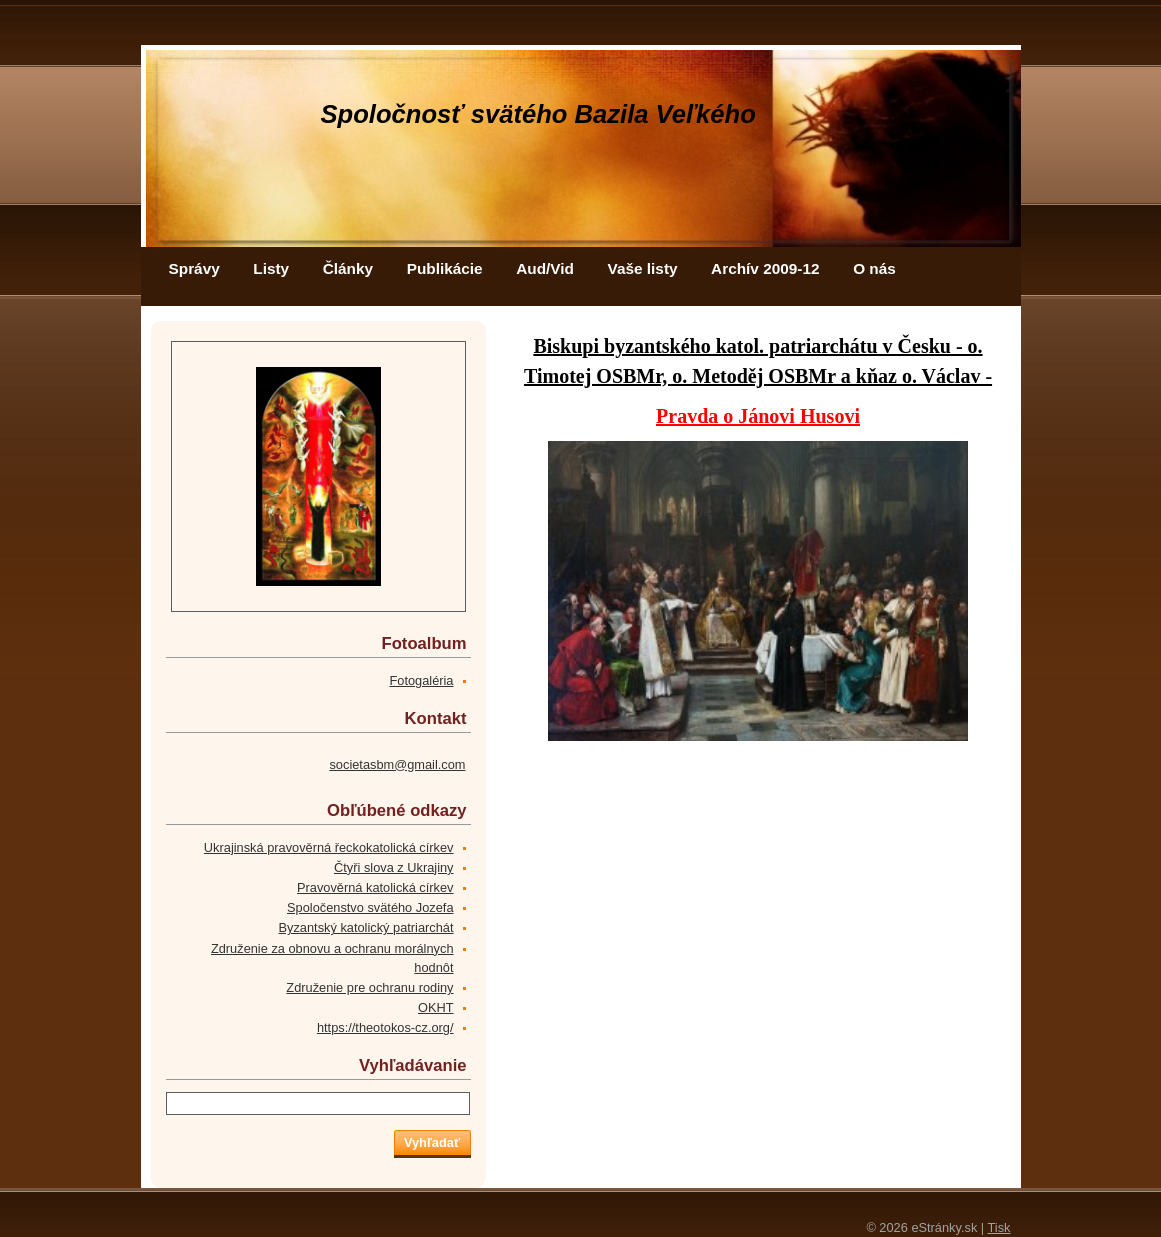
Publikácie (445, 268)
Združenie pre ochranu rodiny (369, 987)
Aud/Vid (545, 268)
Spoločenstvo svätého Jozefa (370, 907)
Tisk (999, 1227)
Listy (271, 268)
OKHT (436, 1007)
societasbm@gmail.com (397, 764)
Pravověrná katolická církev (375, 887)
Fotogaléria (421, 680)
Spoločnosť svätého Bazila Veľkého (538, 114)
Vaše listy (643, 268)
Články (348, 268)
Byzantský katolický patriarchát (366, 927)
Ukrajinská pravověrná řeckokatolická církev (329, 847)
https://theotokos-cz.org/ (385, 1027)
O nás (874, 268)
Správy (194, 268)
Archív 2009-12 (765, 268)
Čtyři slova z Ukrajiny (393, 867)
